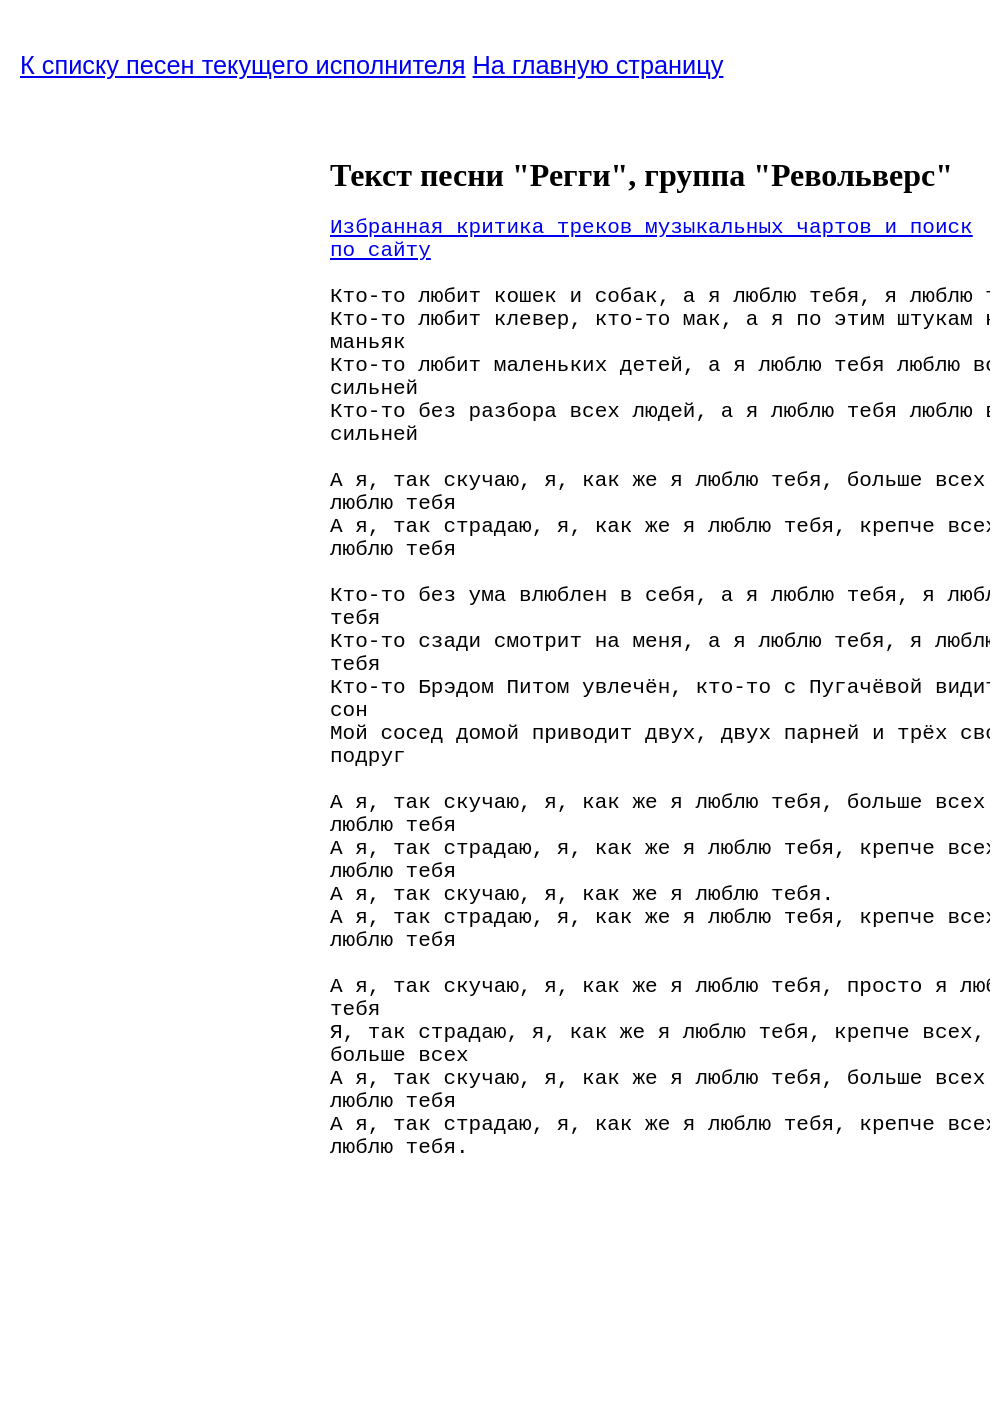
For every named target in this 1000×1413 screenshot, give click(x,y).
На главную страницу (598, 65)
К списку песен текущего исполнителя (243, 65)
